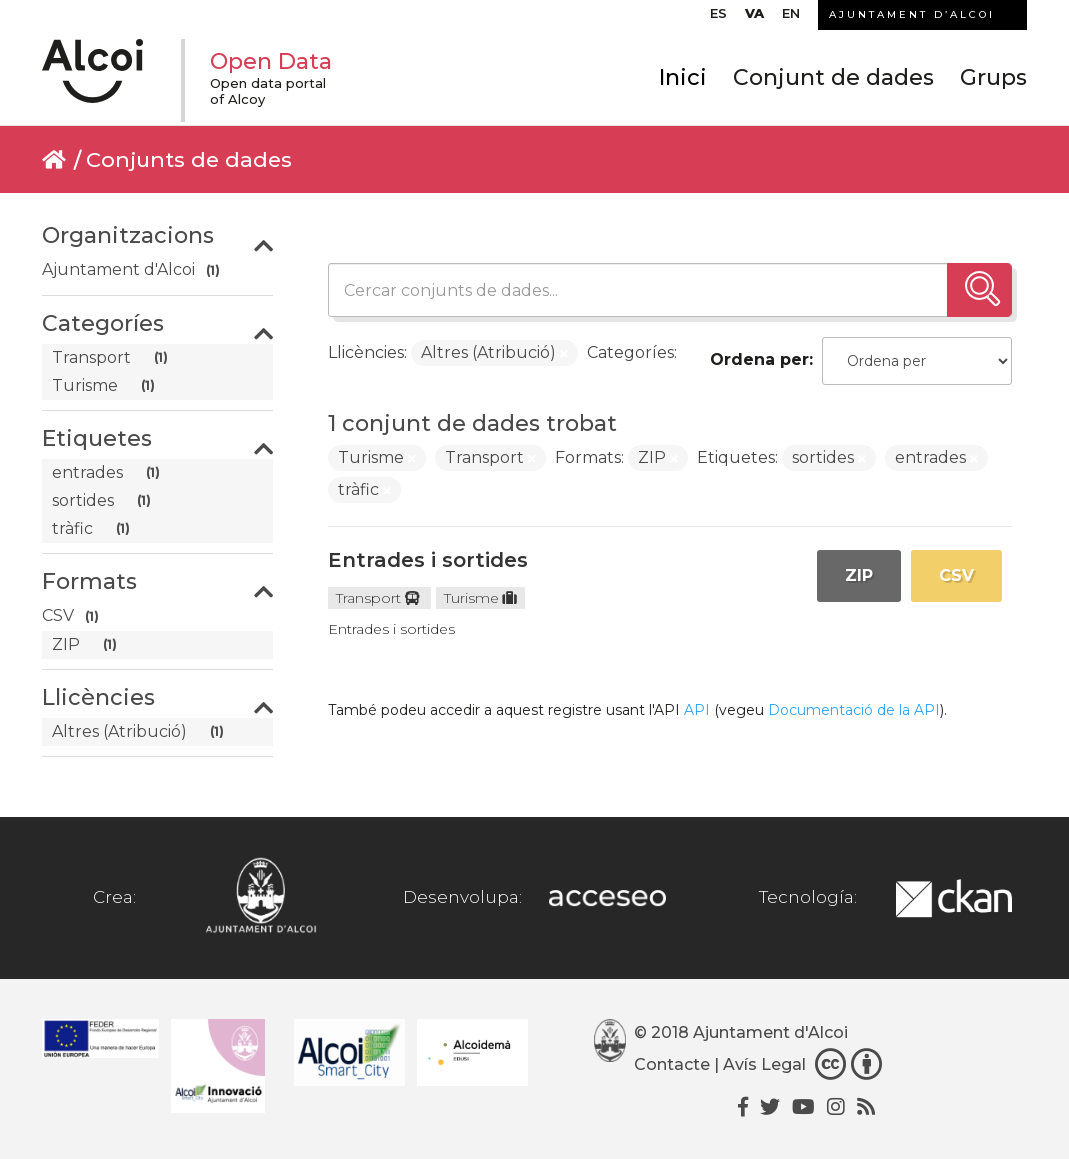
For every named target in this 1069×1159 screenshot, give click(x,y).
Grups (993, 77)
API (697, 710)
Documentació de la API (854, 710)
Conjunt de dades (833, 77)
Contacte (672, 1064)
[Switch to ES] (718, 18)
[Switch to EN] (791, 18)
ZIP (859, 575)
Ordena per (759, 359)
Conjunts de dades (189, 159)
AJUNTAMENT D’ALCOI (912, 14)
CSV (956, 575)
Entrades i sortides (428, 560)
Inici (683, 77)
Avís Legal (764, 1064)
